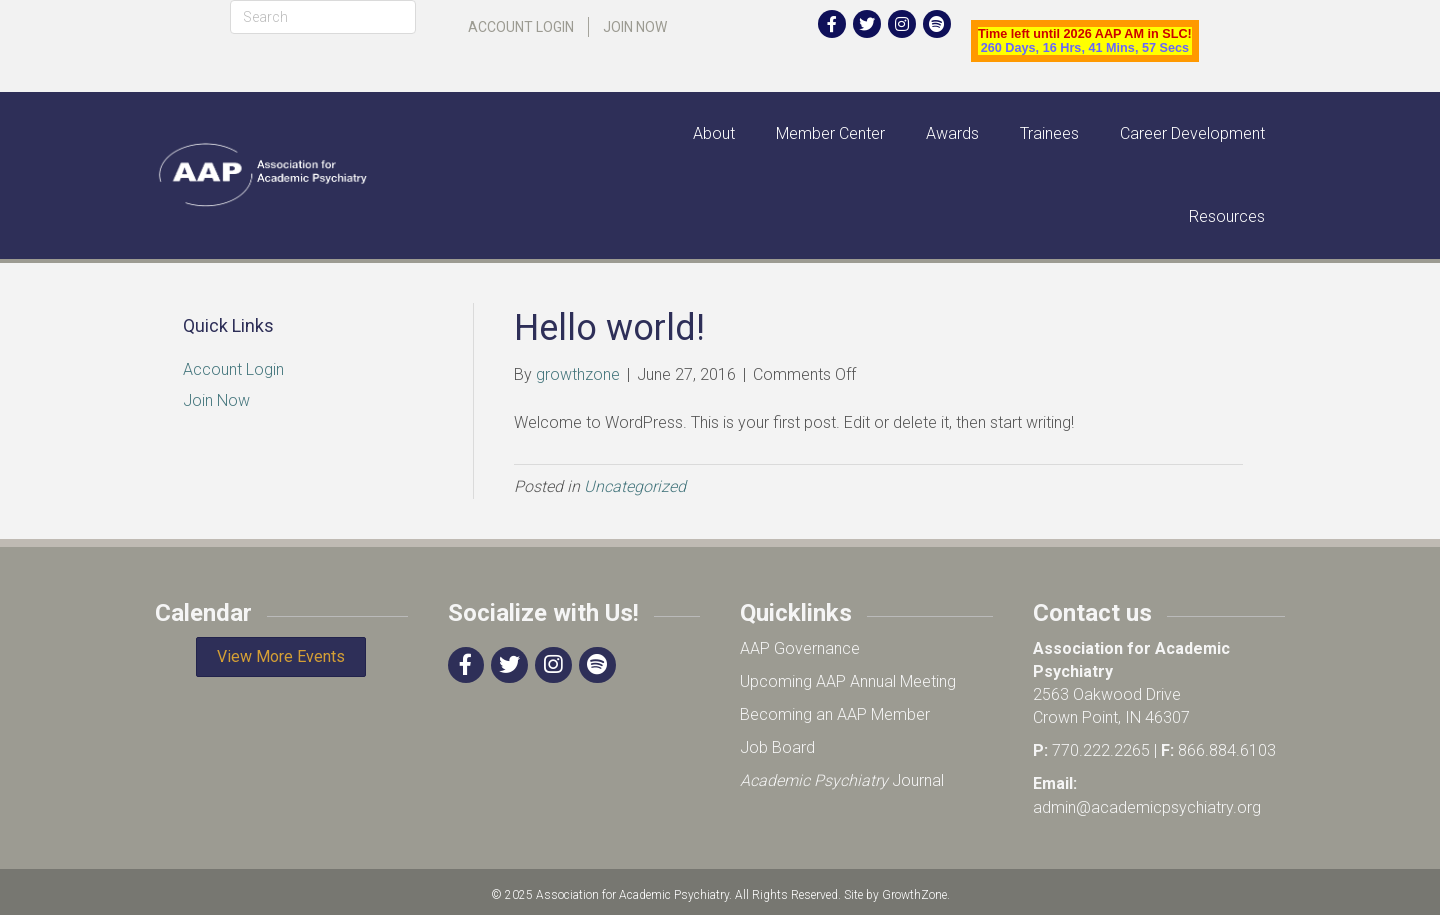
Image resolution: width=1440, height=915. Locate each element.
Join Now (635, 27)
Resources (1227, 216)
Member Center (830, 133)
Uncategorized (635, 486)
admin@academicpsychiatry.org (1147, 807)
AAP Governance (800, 648)
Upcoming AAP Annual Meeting (848, 681)
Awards (952, 133)
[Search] (323, 17)
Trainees (1049, 133)
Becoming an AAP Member (835, 714)
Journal (842, 780)
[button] (281, 657)
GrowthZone (914, 895)
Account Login (521, 27)
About (714, 133)
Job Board (777, 747)
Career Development (1192, 133)
